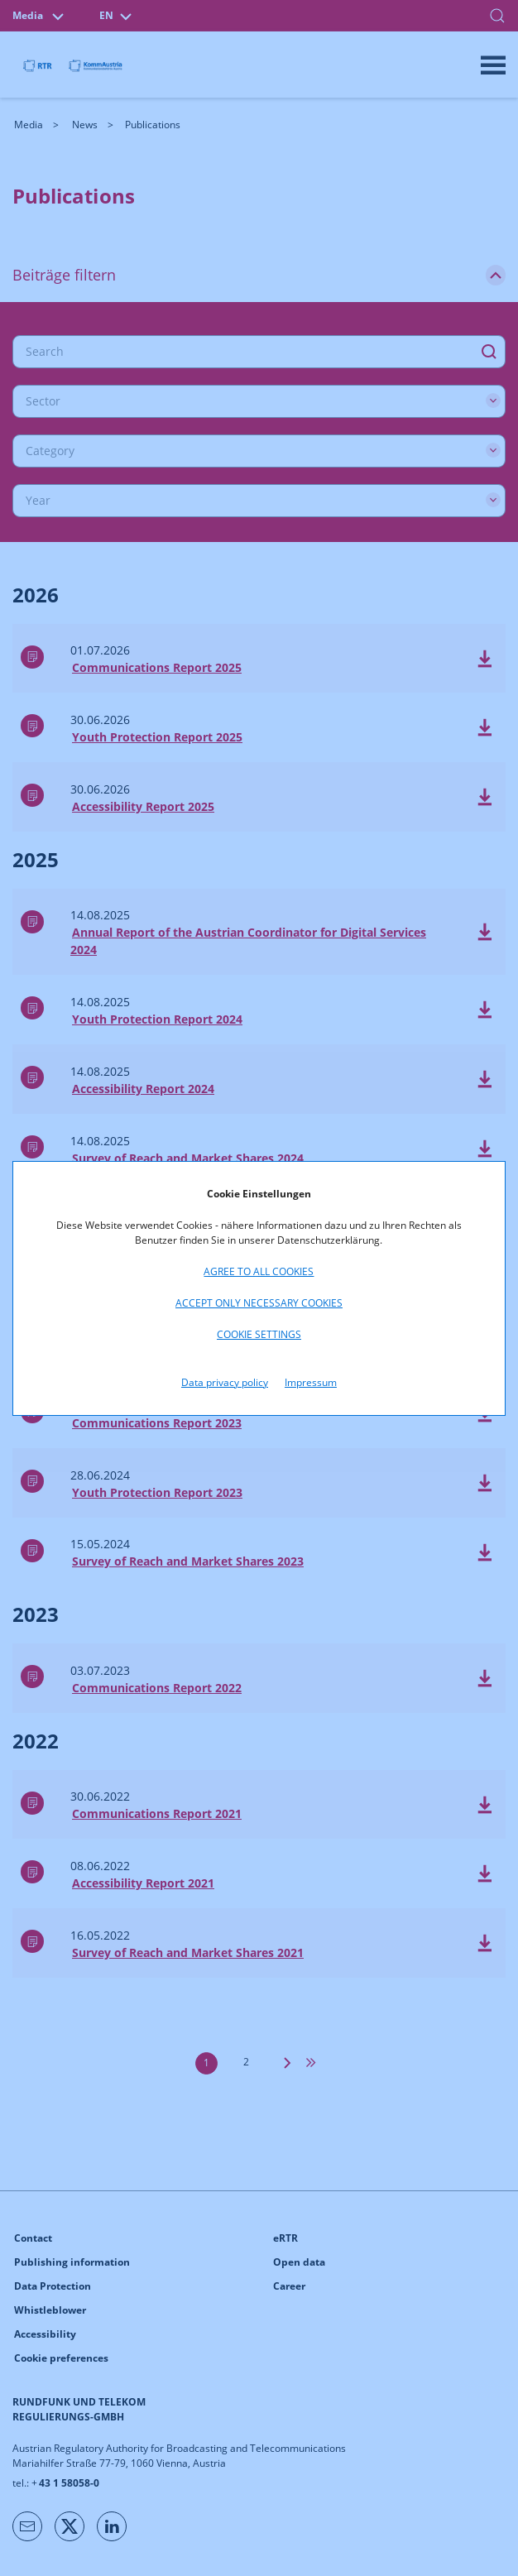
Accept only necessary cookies (259, 1303)
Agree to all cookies (259, 1271)
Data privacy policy (224, 1382)
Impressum (311, 1382)
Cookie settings (259, 1334)
